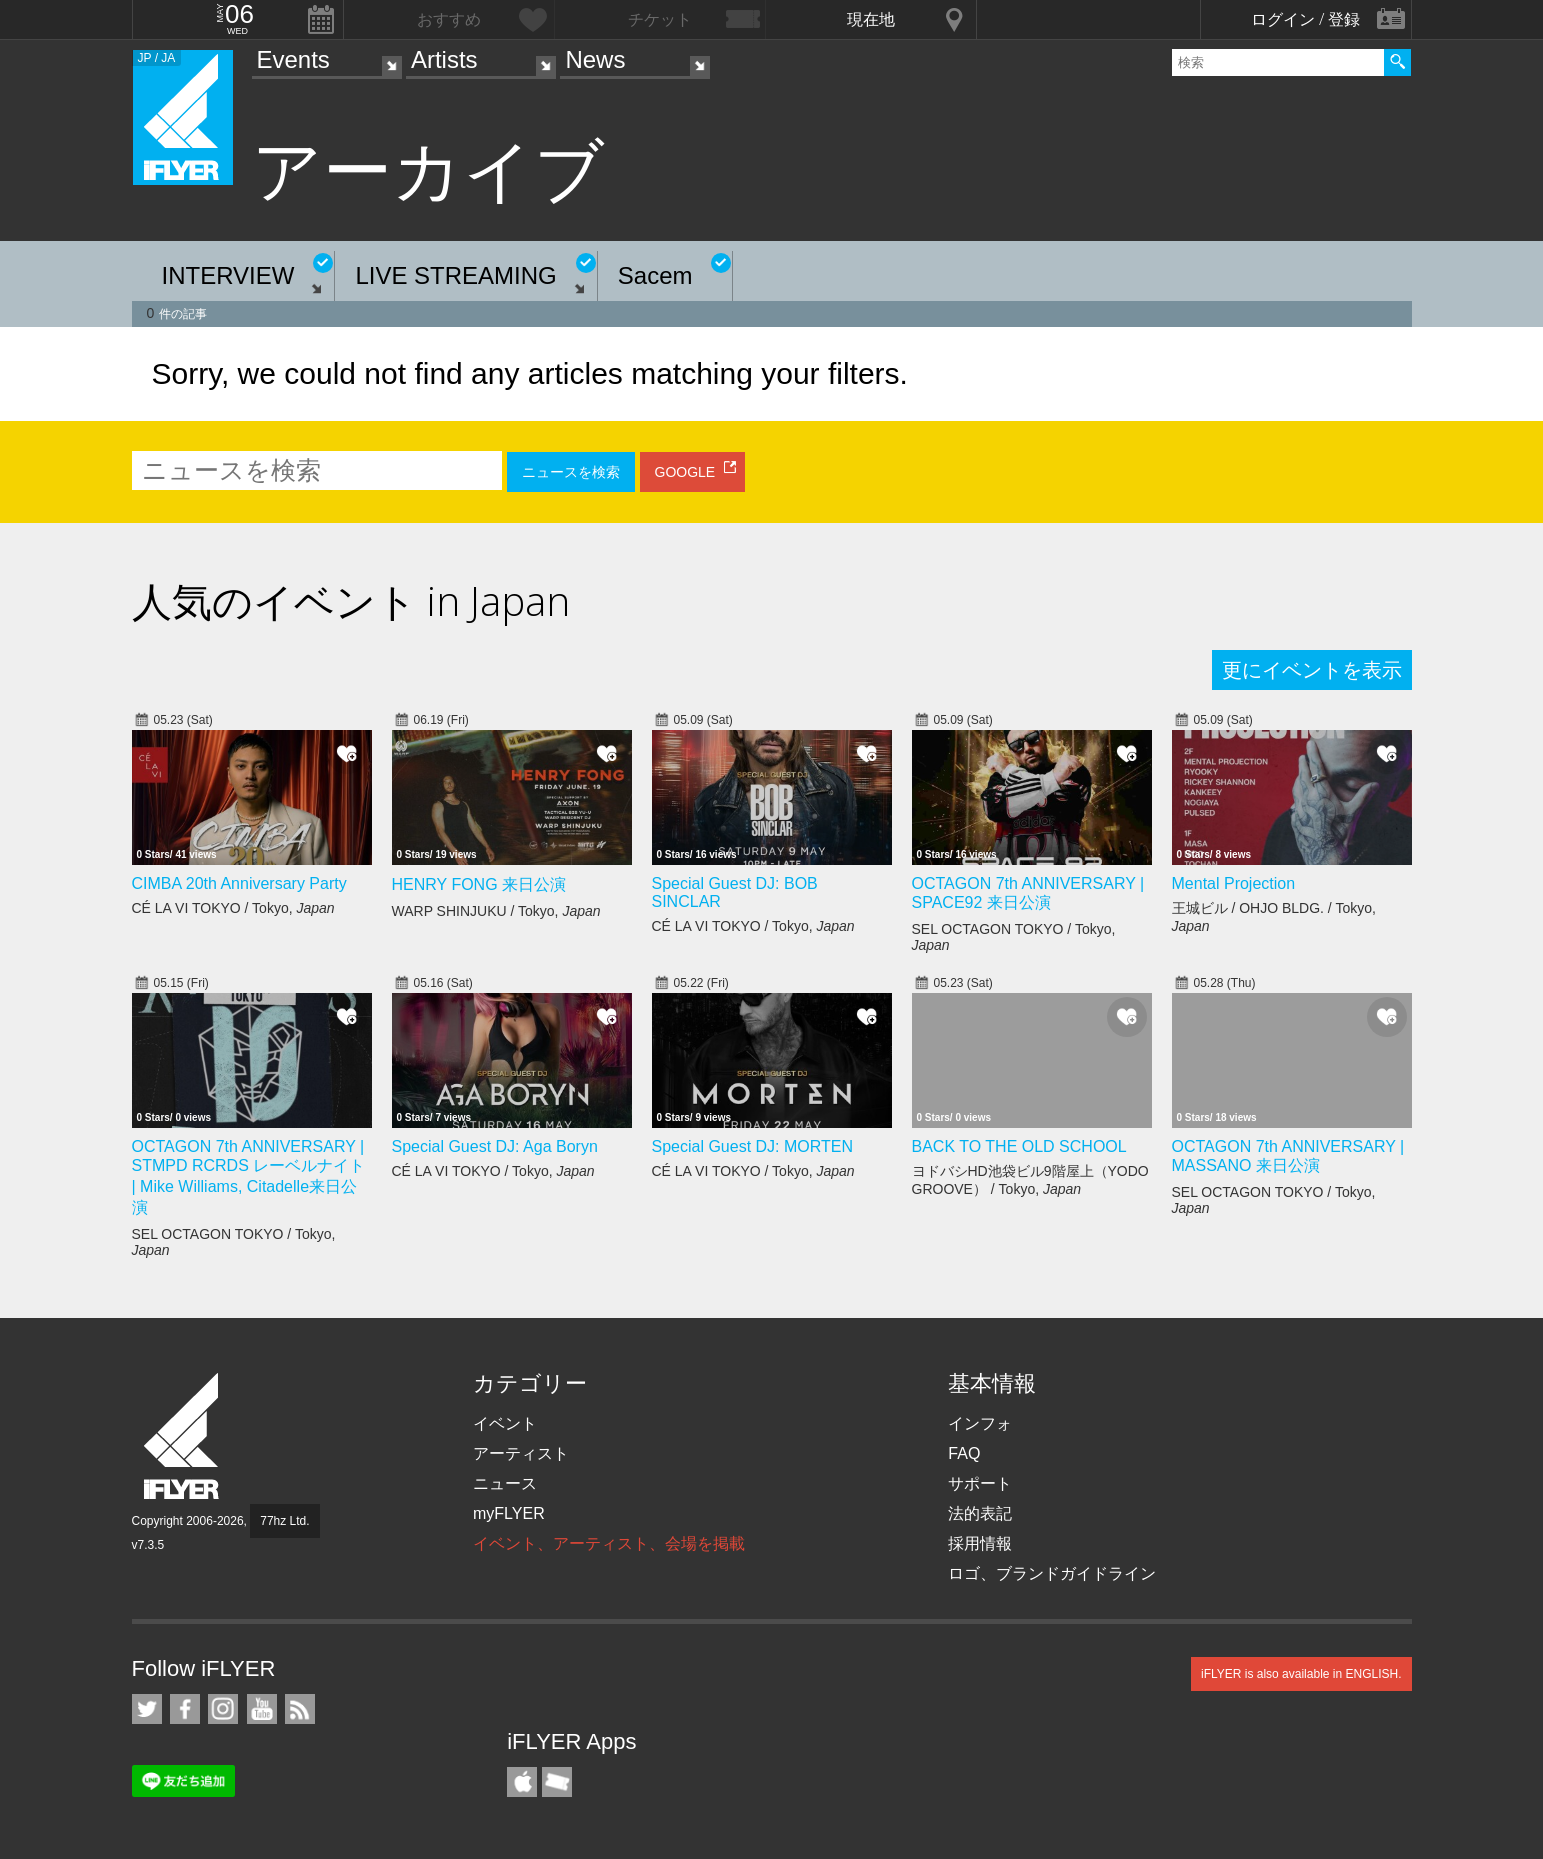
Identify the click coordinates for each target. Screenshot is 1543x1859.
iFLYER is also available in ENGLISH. (1301, 1674)
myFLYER (509, 1513)
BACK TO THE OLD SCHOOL (1019, 1146)
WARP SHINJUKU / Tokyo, (496, 911)
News (595, 59)
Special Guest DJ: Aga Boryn (495, 1146)
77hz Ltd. (284, 1521)
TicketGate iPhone (557, 1782)
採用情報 (980, 1543)
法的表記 (980, 1513)
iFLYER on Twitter (147, 1709)
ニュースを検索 (571, 472)
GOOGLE (685, 472)
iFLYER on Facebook (185, 1709)
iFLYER (183, 1436)
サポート (980, 1483)
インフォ (980, 1423)
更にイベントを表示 (1312, 670)
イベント (505, 1423)
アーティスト (521, 1453)
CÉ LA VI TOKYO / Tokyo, (233, 908)
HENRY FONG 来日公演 (479, 884)
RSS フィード (300, 1709)
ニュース (505, 1483)
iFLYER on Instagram (223, 1709)
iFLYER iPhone (522, 1782)
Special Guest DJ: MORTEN (753, 1146)
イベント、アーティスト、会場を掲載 (609, 1543)
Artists (444, 59)
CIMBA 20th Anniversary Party (239, 883)
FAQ (964, 1453)
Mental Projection (1234, 883)
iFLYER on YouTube (262, 1709)
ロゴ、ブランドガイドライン (1052, 1573)
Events (293, 59)
